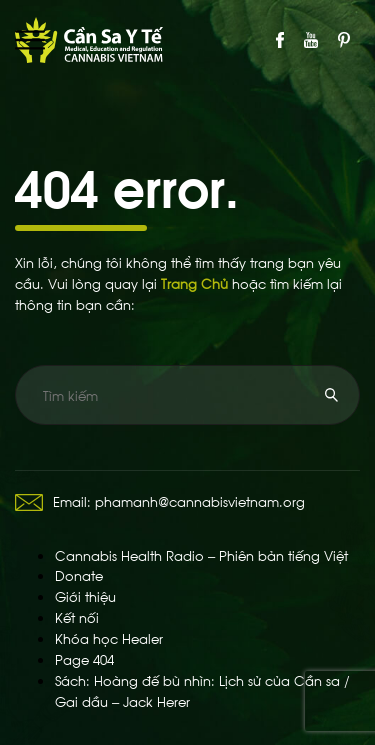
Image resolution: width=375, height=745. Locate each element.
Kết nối (77, 616)
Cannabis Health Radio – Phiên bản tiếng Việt (201, 554)
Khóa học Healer (109, 637)
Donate (79, 574)
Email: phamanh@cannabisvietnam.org (160, 500)
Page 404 (84, 658)
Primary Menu (30, 40)
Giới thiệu (85, 595)
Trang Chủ (194, 282)
